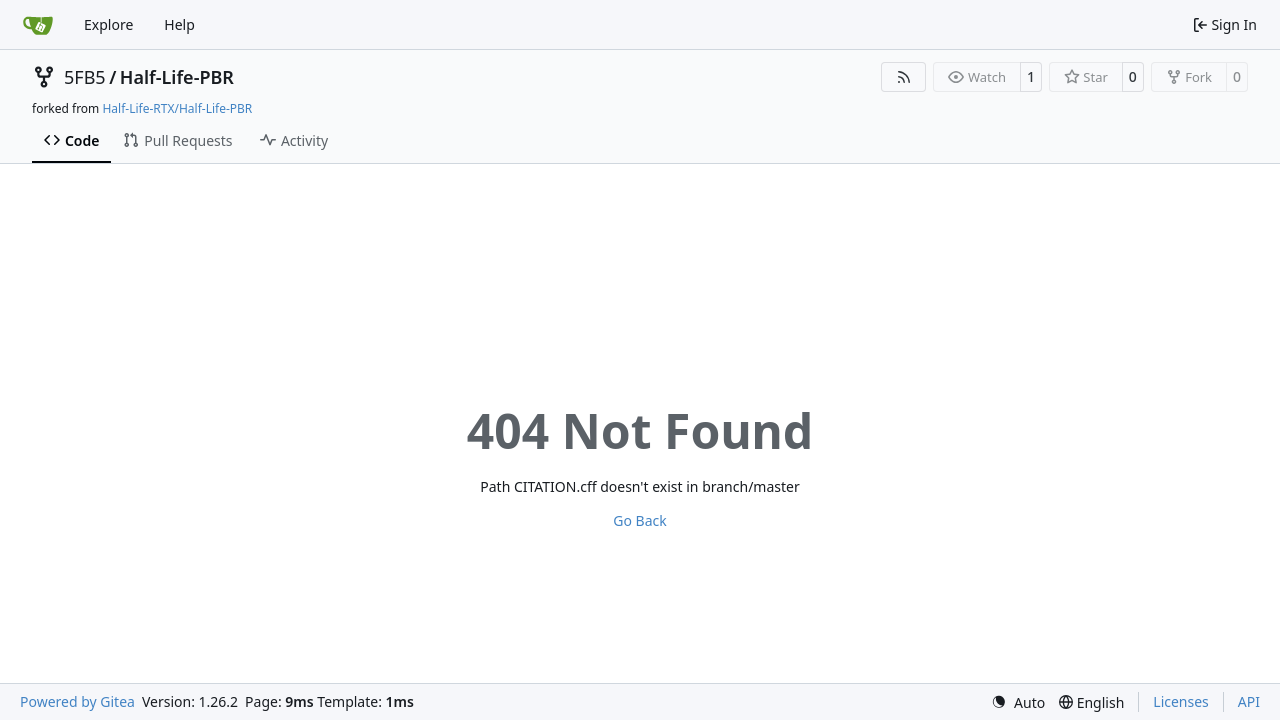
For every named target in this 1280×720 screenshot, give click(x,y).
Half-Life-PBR (177, 77)
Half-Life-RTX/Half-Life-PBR (177, 108)
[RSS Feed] (904, 77)
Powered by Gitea (77, 701)
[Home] (38, 25)
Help (179, 24)
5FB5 (85, 77)
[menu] (1018, 702)
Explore (108, 24)
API (1249, 701)
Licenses (1181, 701)
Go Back (639, 520)
